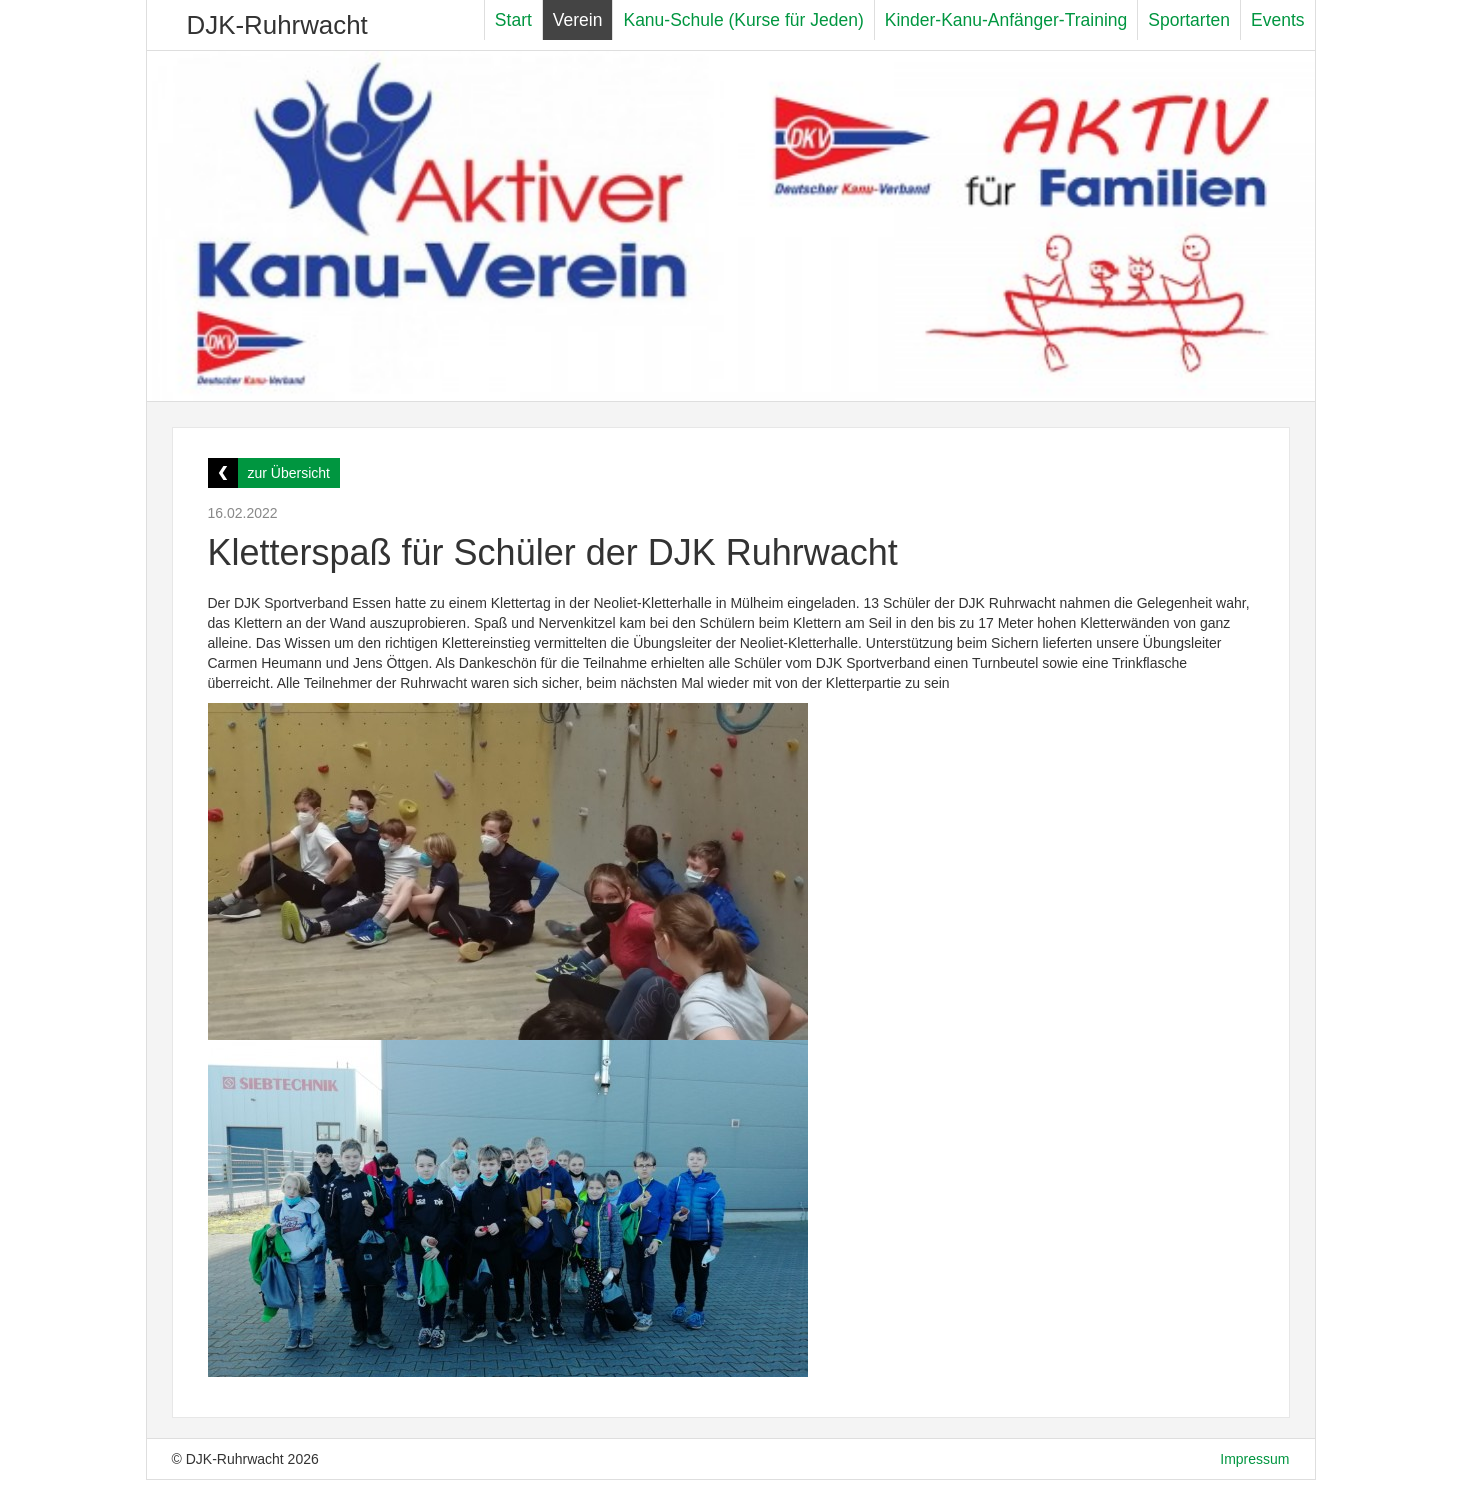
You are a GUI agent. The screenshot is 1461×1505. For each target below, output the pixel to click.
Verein (578, 20)
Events (1278, 20)
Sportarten (1189, 20)
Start (513, 20)
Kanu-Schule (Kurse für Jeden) (743, 20)
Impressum (1254, 1459)
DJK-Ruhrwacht (277, 25)
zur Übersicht (289, 473)
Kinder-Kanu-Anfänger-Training (1006, 20)
